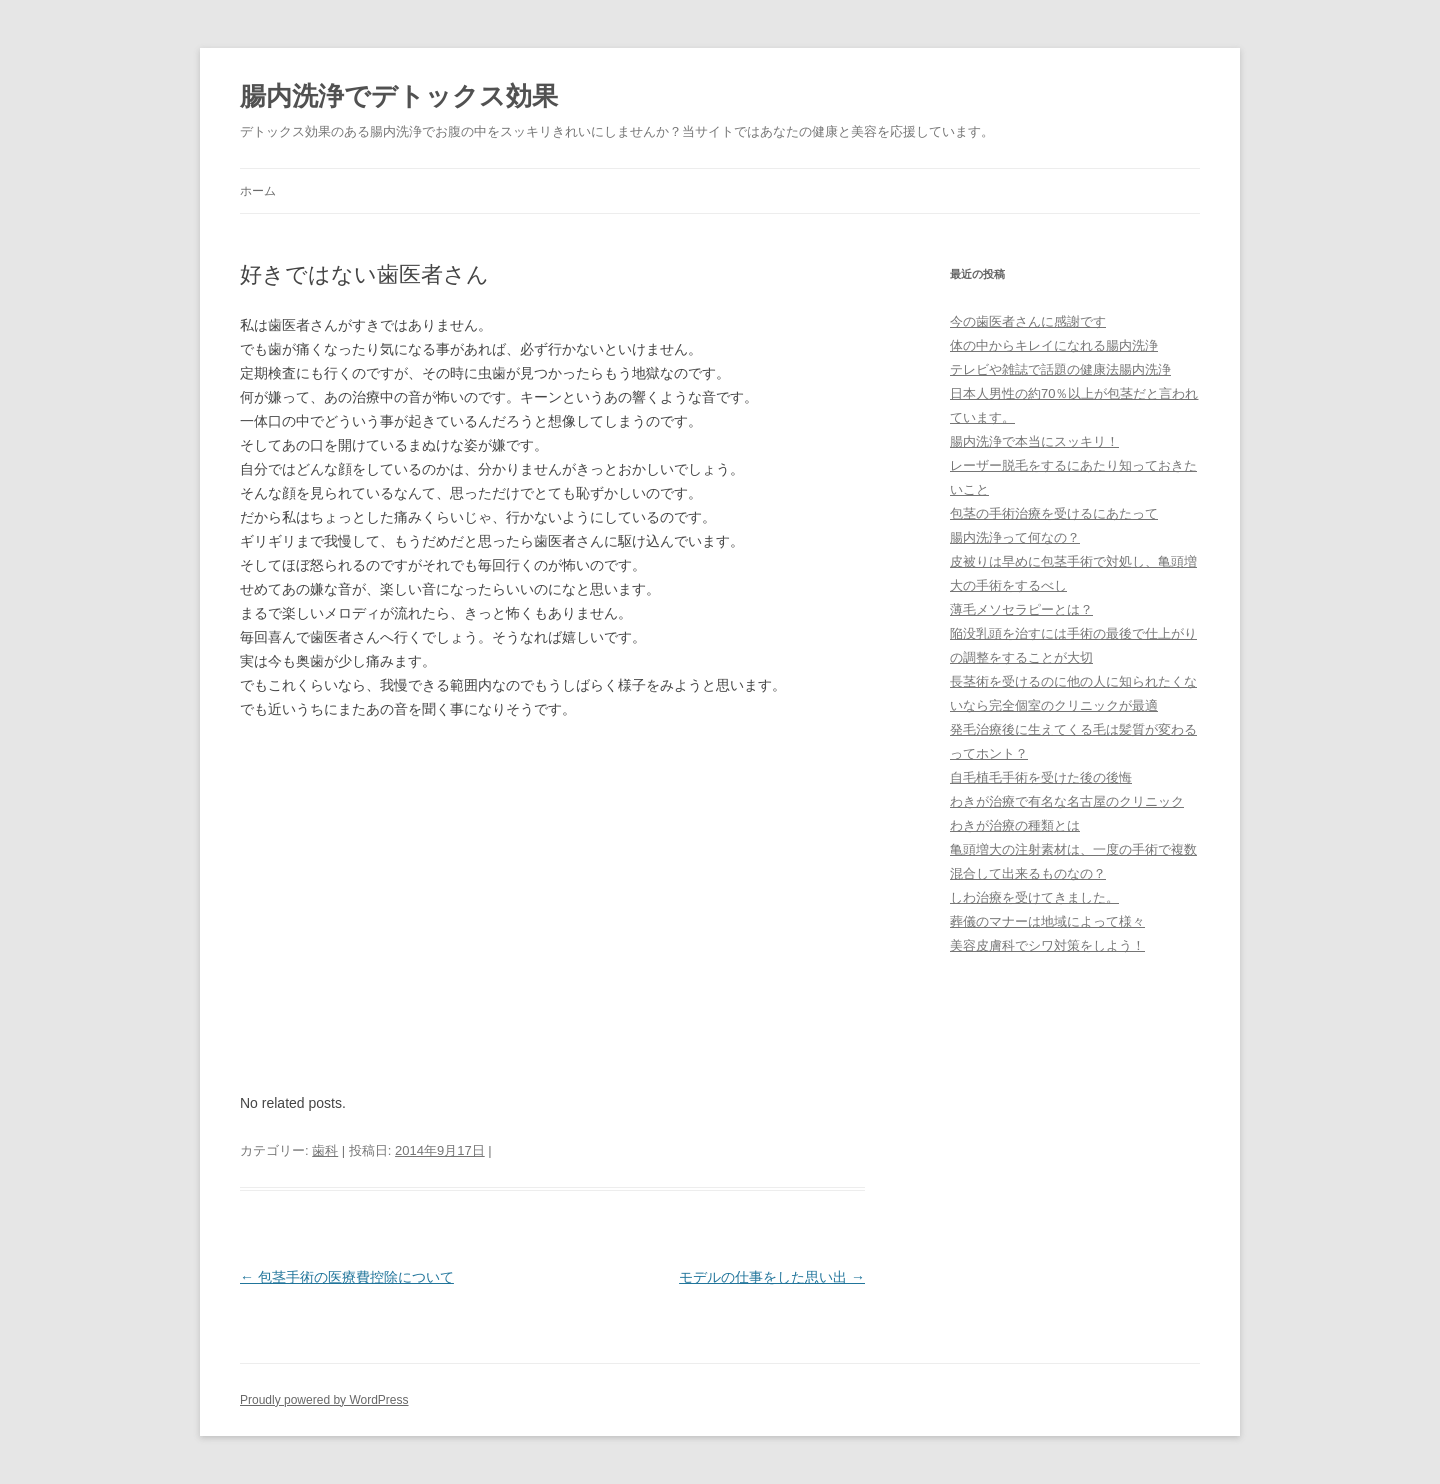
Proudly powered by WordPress (324, 1400)
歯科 (325, 1150)
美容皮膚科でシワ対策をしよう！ (1047, 945)
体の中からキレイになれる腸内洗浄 (1054, 345)
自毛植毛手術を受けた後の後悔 (1041, 777)
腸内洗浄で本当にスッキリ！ (1034, 441)
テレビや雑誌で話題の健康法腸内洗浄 (1060, 369)
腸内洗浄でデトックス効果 (399, 96)
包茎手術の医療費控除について (347, 1277)
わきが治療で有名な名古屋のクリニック (1067, 801)
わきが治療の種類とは (1015, 825)
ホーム (258, 191)
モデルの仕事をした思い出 (772, 1277)
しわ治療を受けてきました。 (1034, 897)
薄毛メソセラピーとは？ (1021, 609)
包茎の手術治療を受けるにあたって (1054, 513)
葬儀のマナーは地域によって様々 (1047, 921)
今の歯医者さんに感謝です (1028, 321)
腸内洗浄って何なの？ (1015, 537)
